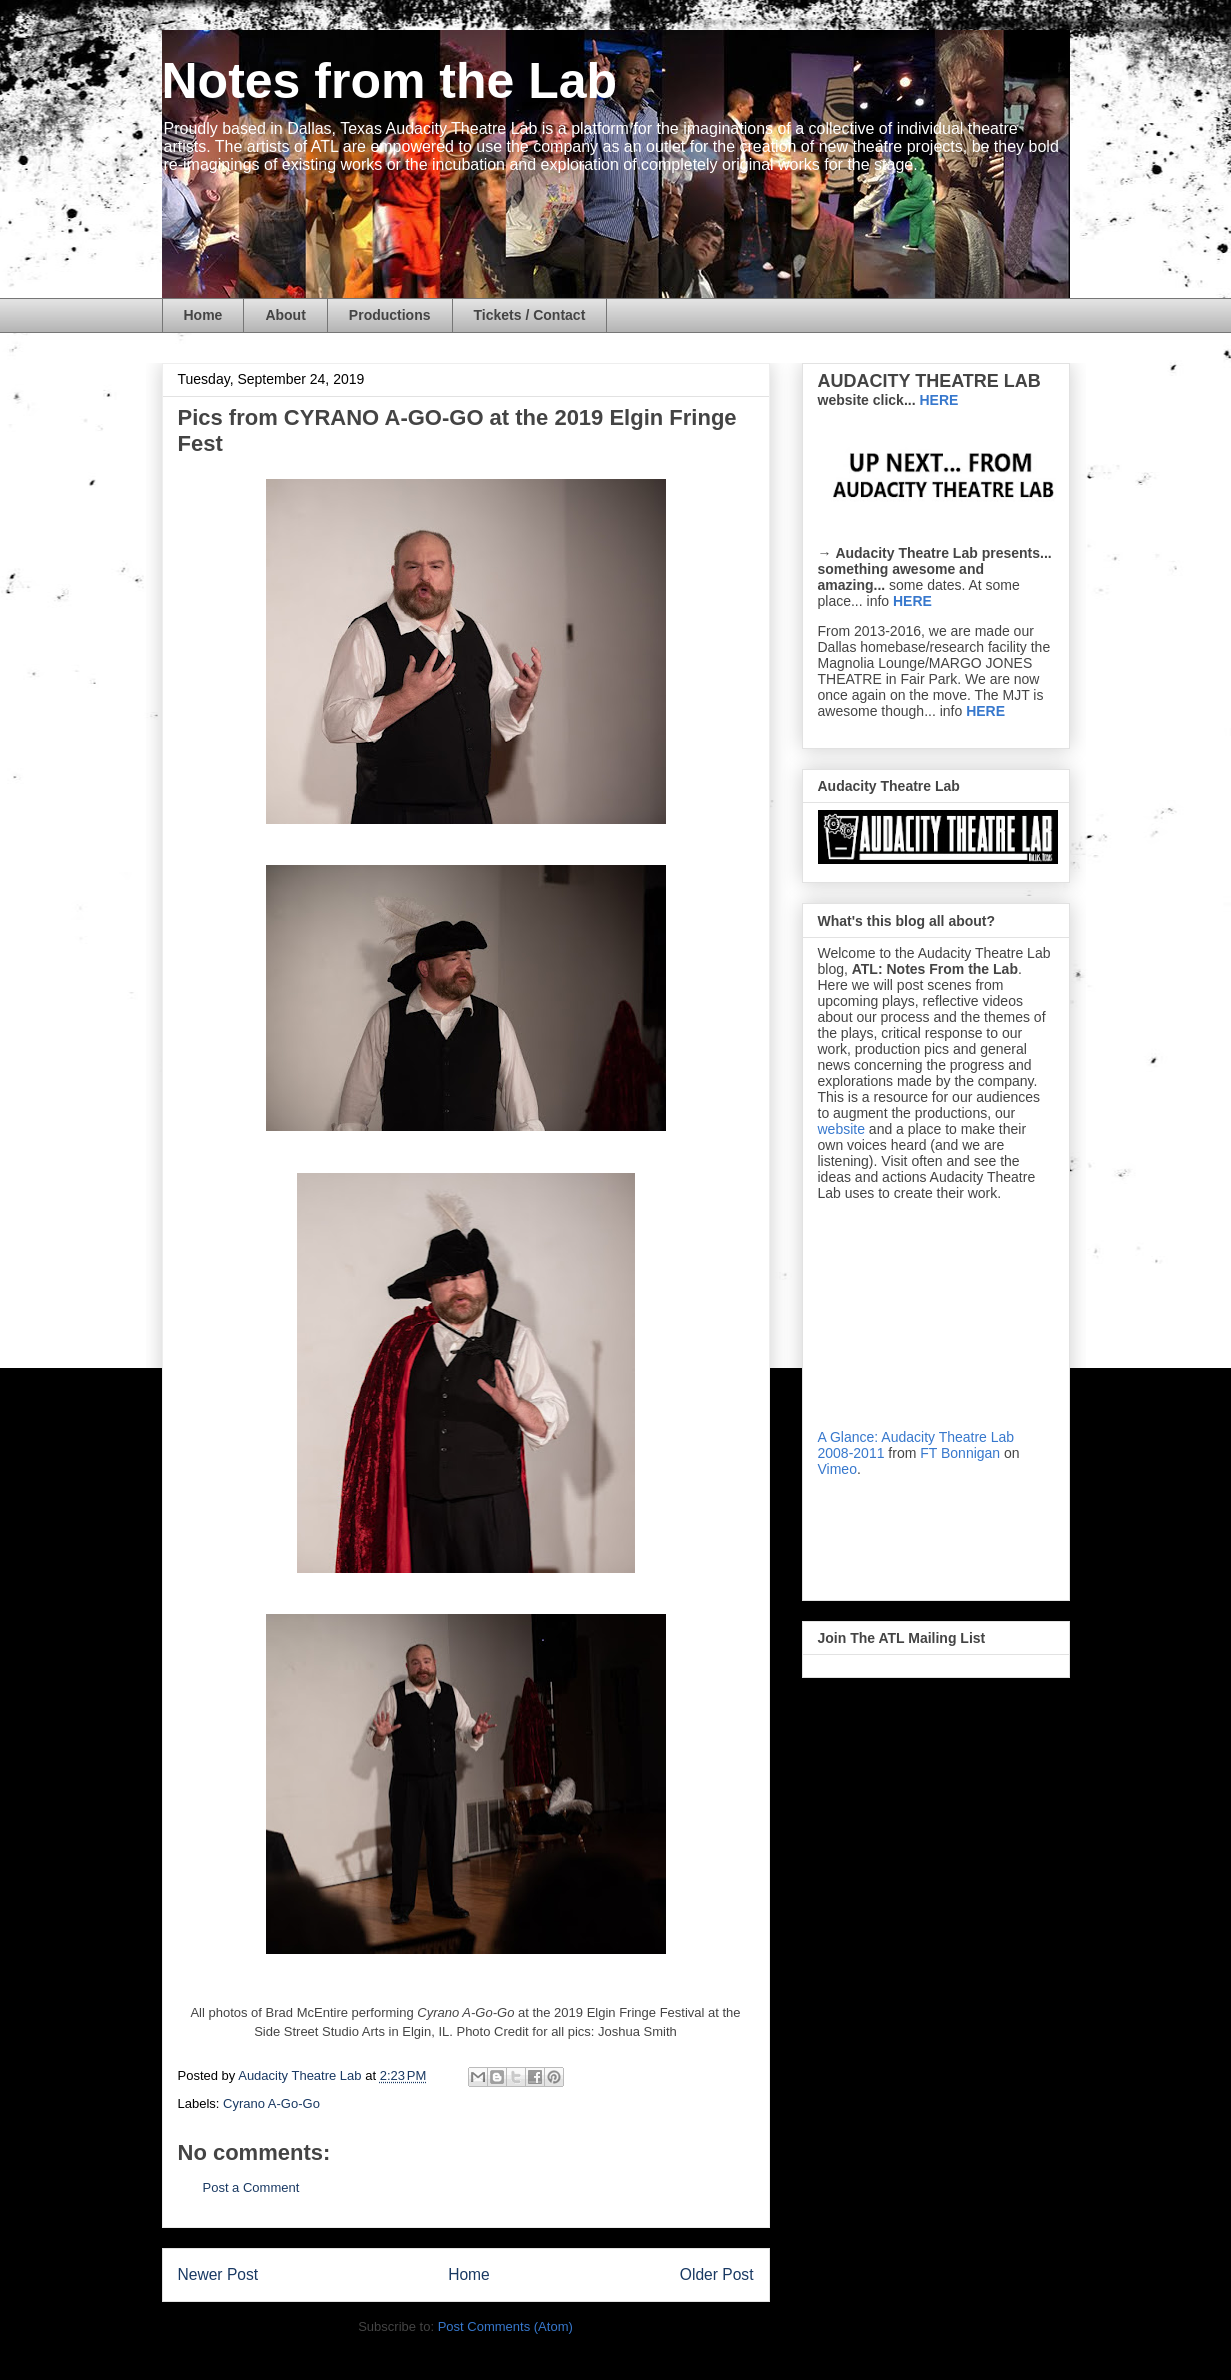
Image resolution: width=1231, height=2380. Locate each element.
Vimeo (837, 1469)
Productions (390, 315)
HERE (912, 601)
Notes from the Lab (390, 81)
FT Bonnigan (960, 1453)
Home (203, 315)
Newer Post (218, 2274)
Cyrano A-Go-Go (271, 2103)
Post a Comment (251, 2187)
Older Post (717, 2274)
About (285, 315)
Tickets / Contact (530, 315)
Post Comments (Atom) (505, 2326)
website (841, 1129)
